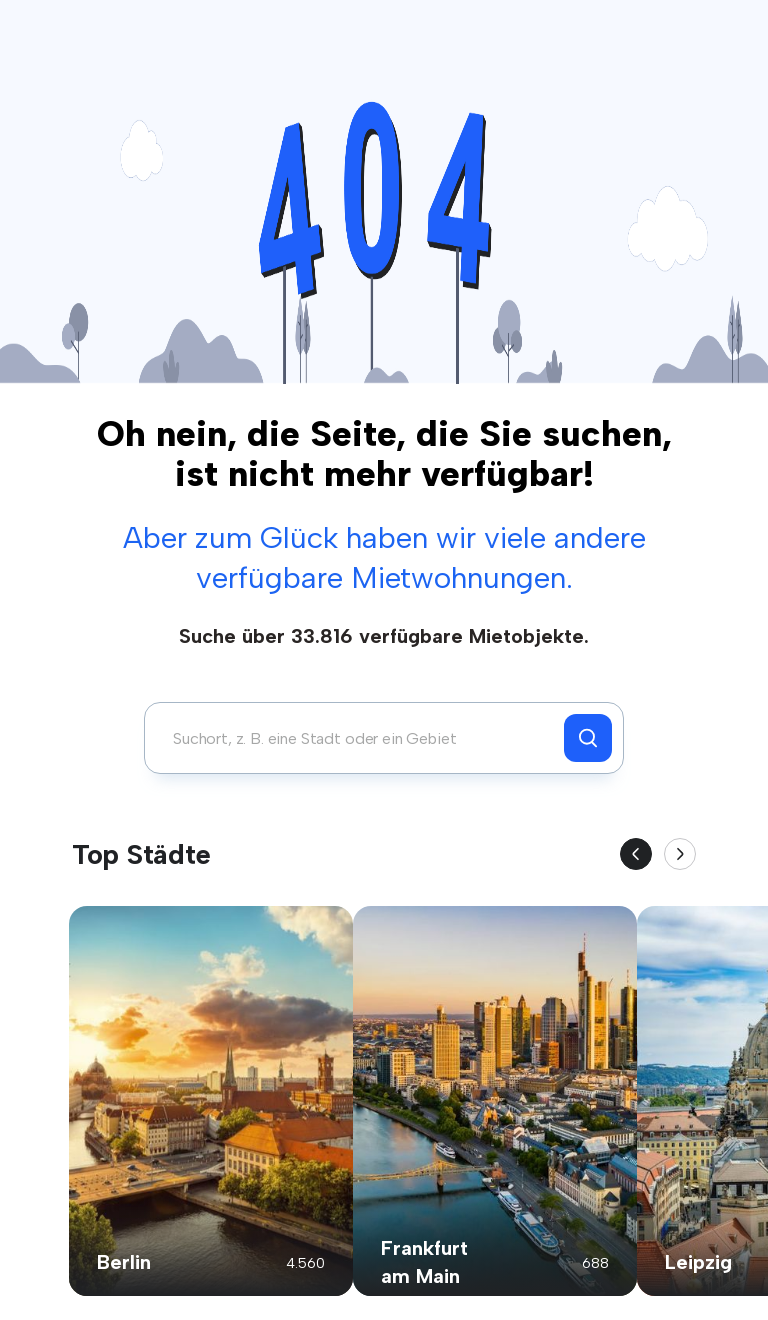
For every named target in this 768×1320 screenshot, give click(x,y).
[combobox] (359, 738)
